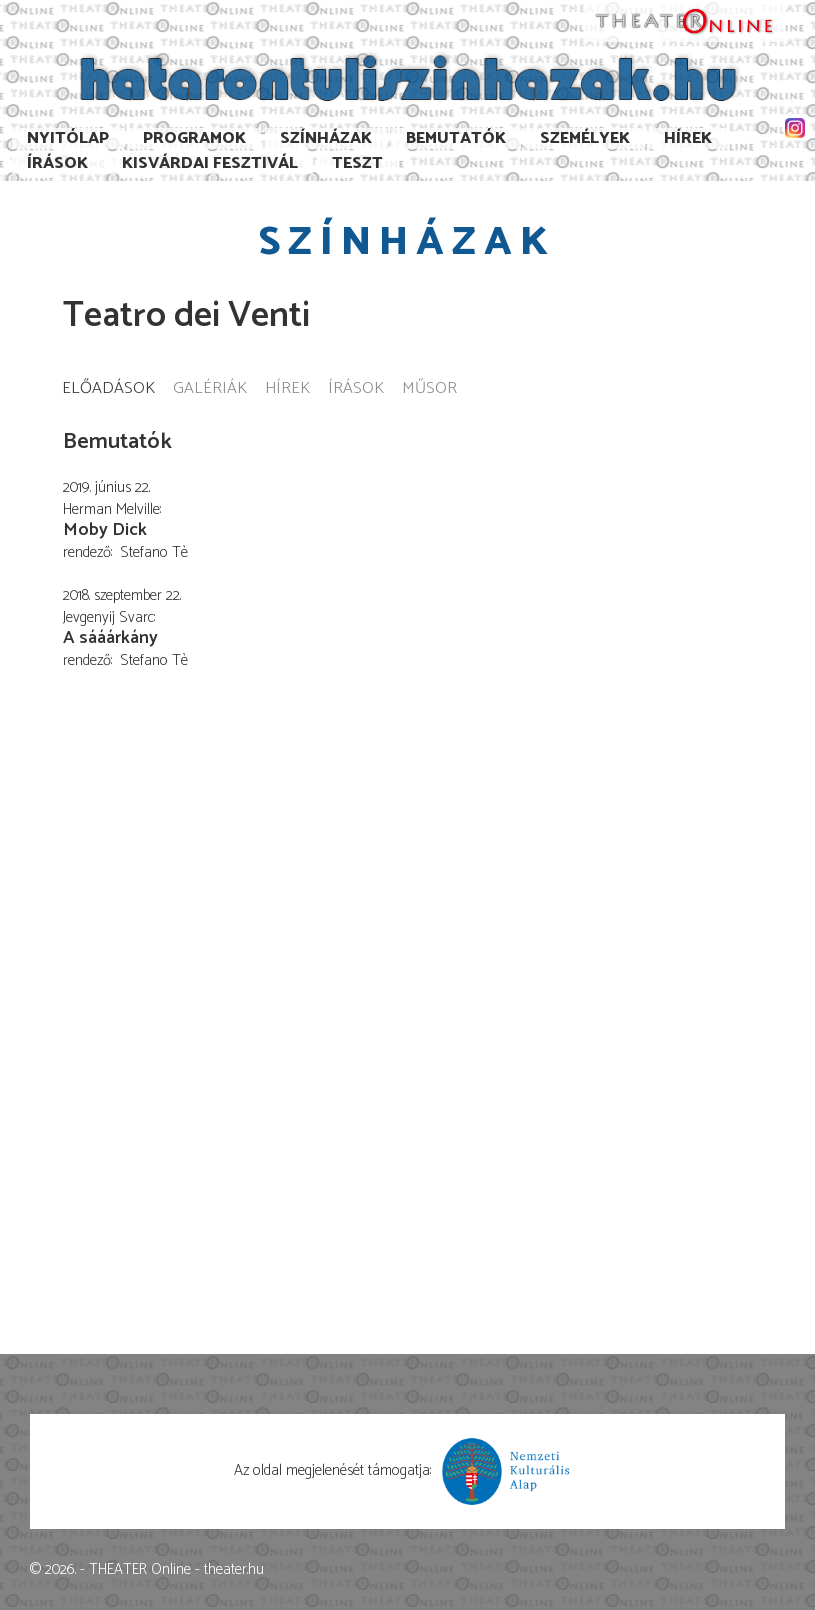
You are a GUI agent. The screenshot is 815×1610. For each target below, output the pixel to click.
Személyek (585, 138)
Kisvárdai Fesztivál (210, 163)
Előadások (108, 389)
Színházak (326, 138)
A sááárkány (110, 638)
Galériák (210, 389)
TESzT (357, 163)
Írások (57, 163)
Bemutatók (456, 138)
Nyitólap (68, 138)
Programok (194, 138)
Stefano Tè (154, 552)
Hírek (688, 138)
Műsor (429, 389)
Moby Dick (105, 530)
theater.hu (234, 1569)
